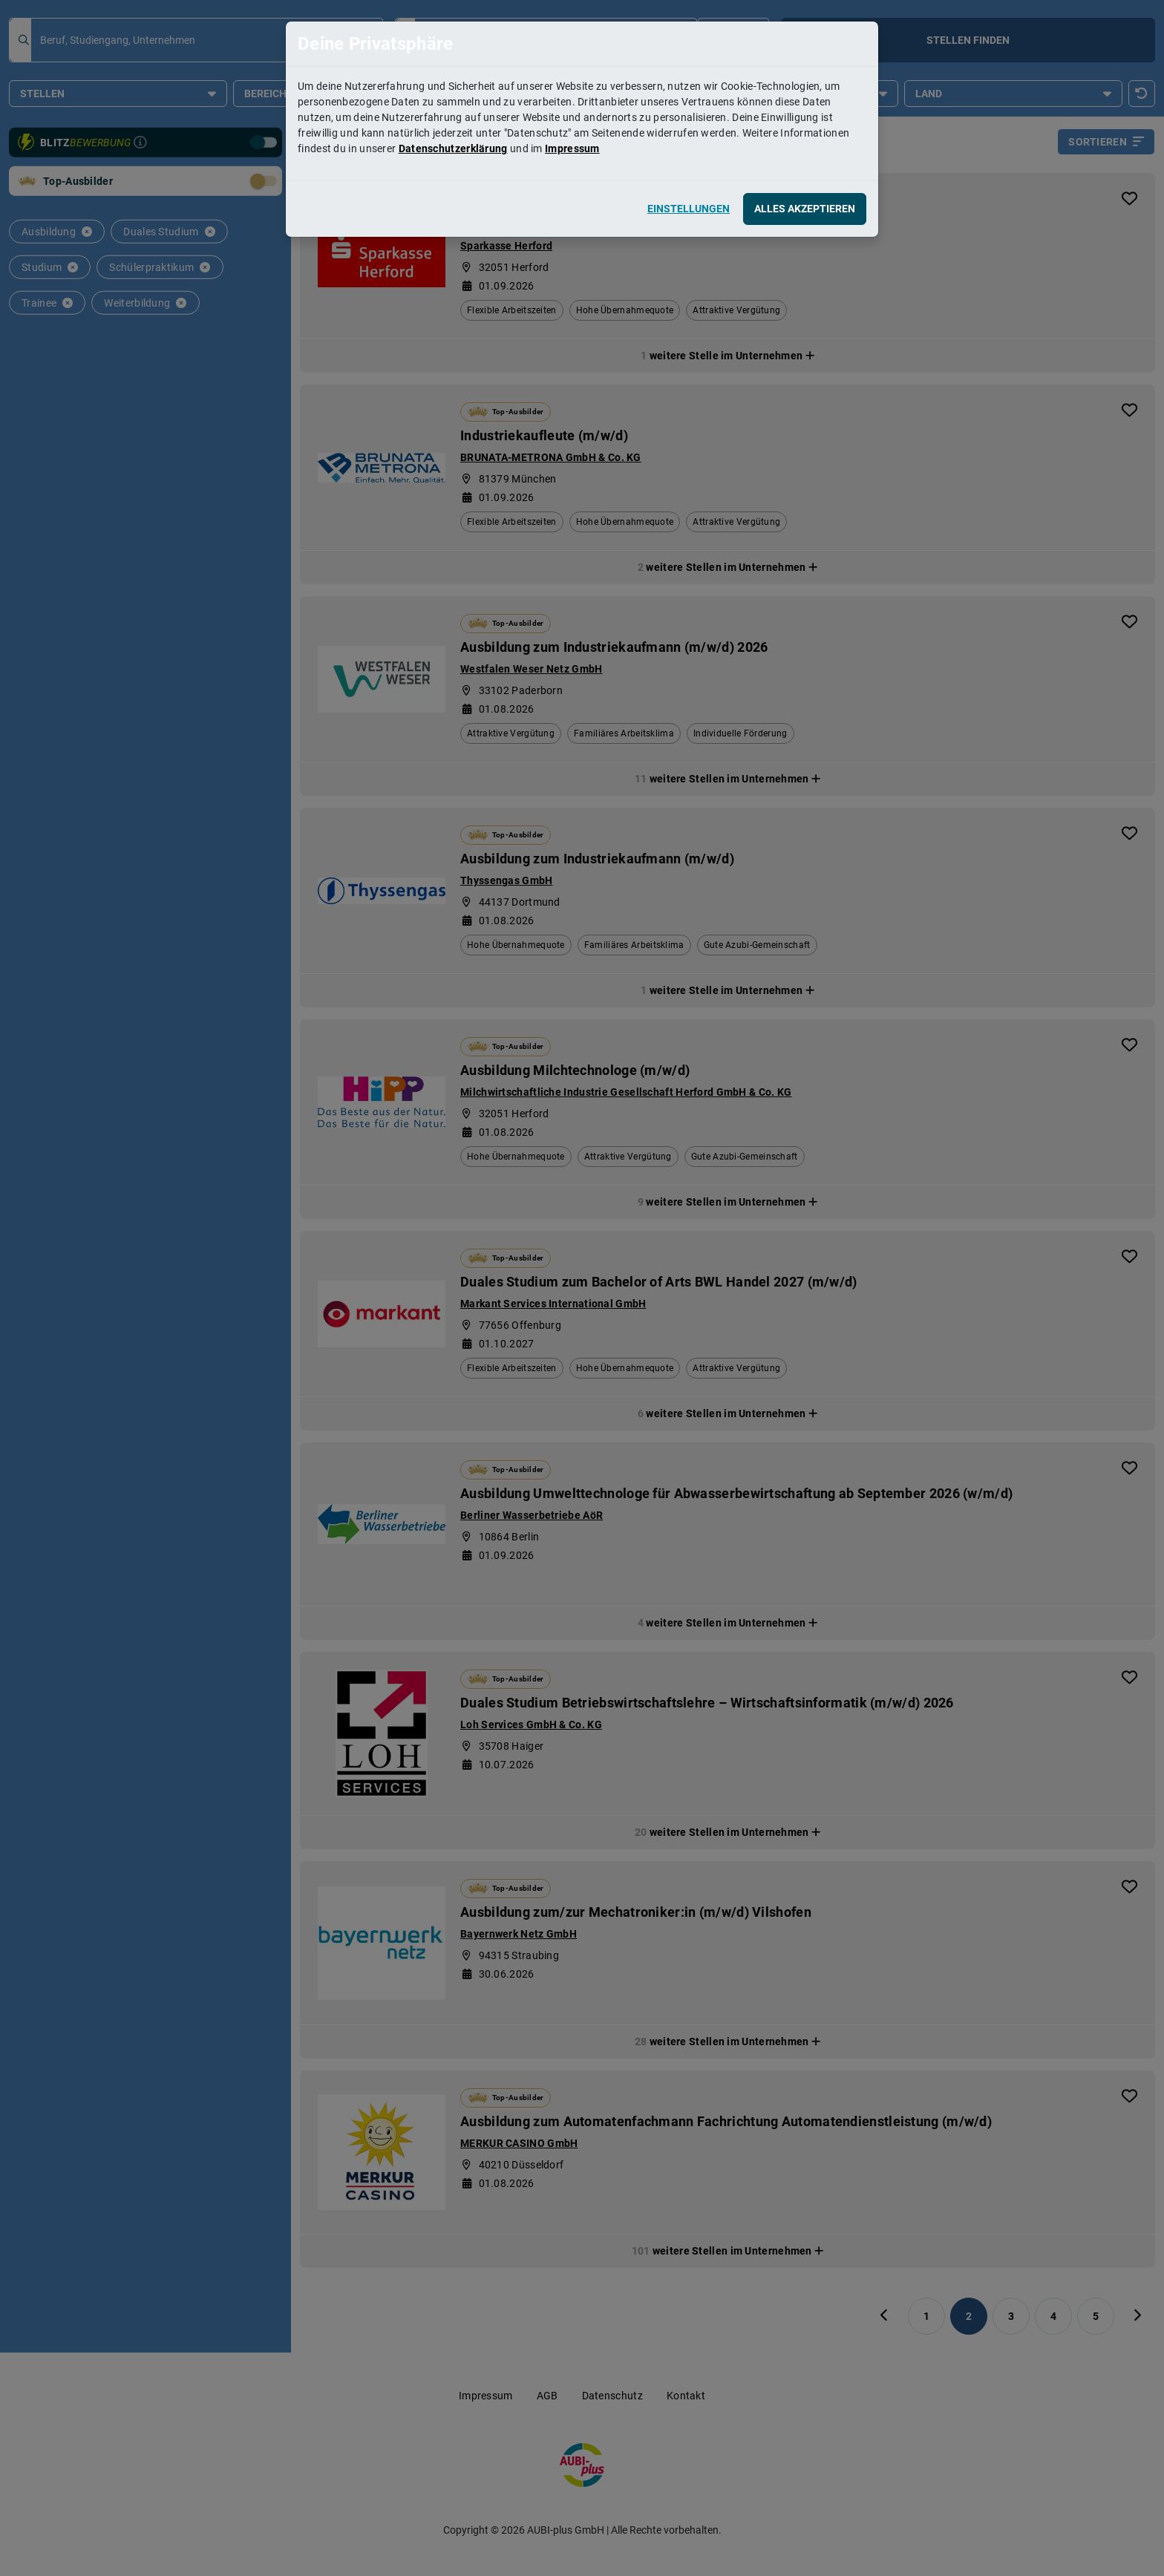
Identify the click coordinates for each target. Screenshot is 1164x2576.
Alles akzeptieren (804, 209)
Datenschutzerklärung (453, 148)
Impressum (572, 148)
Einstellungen (688, 209)
